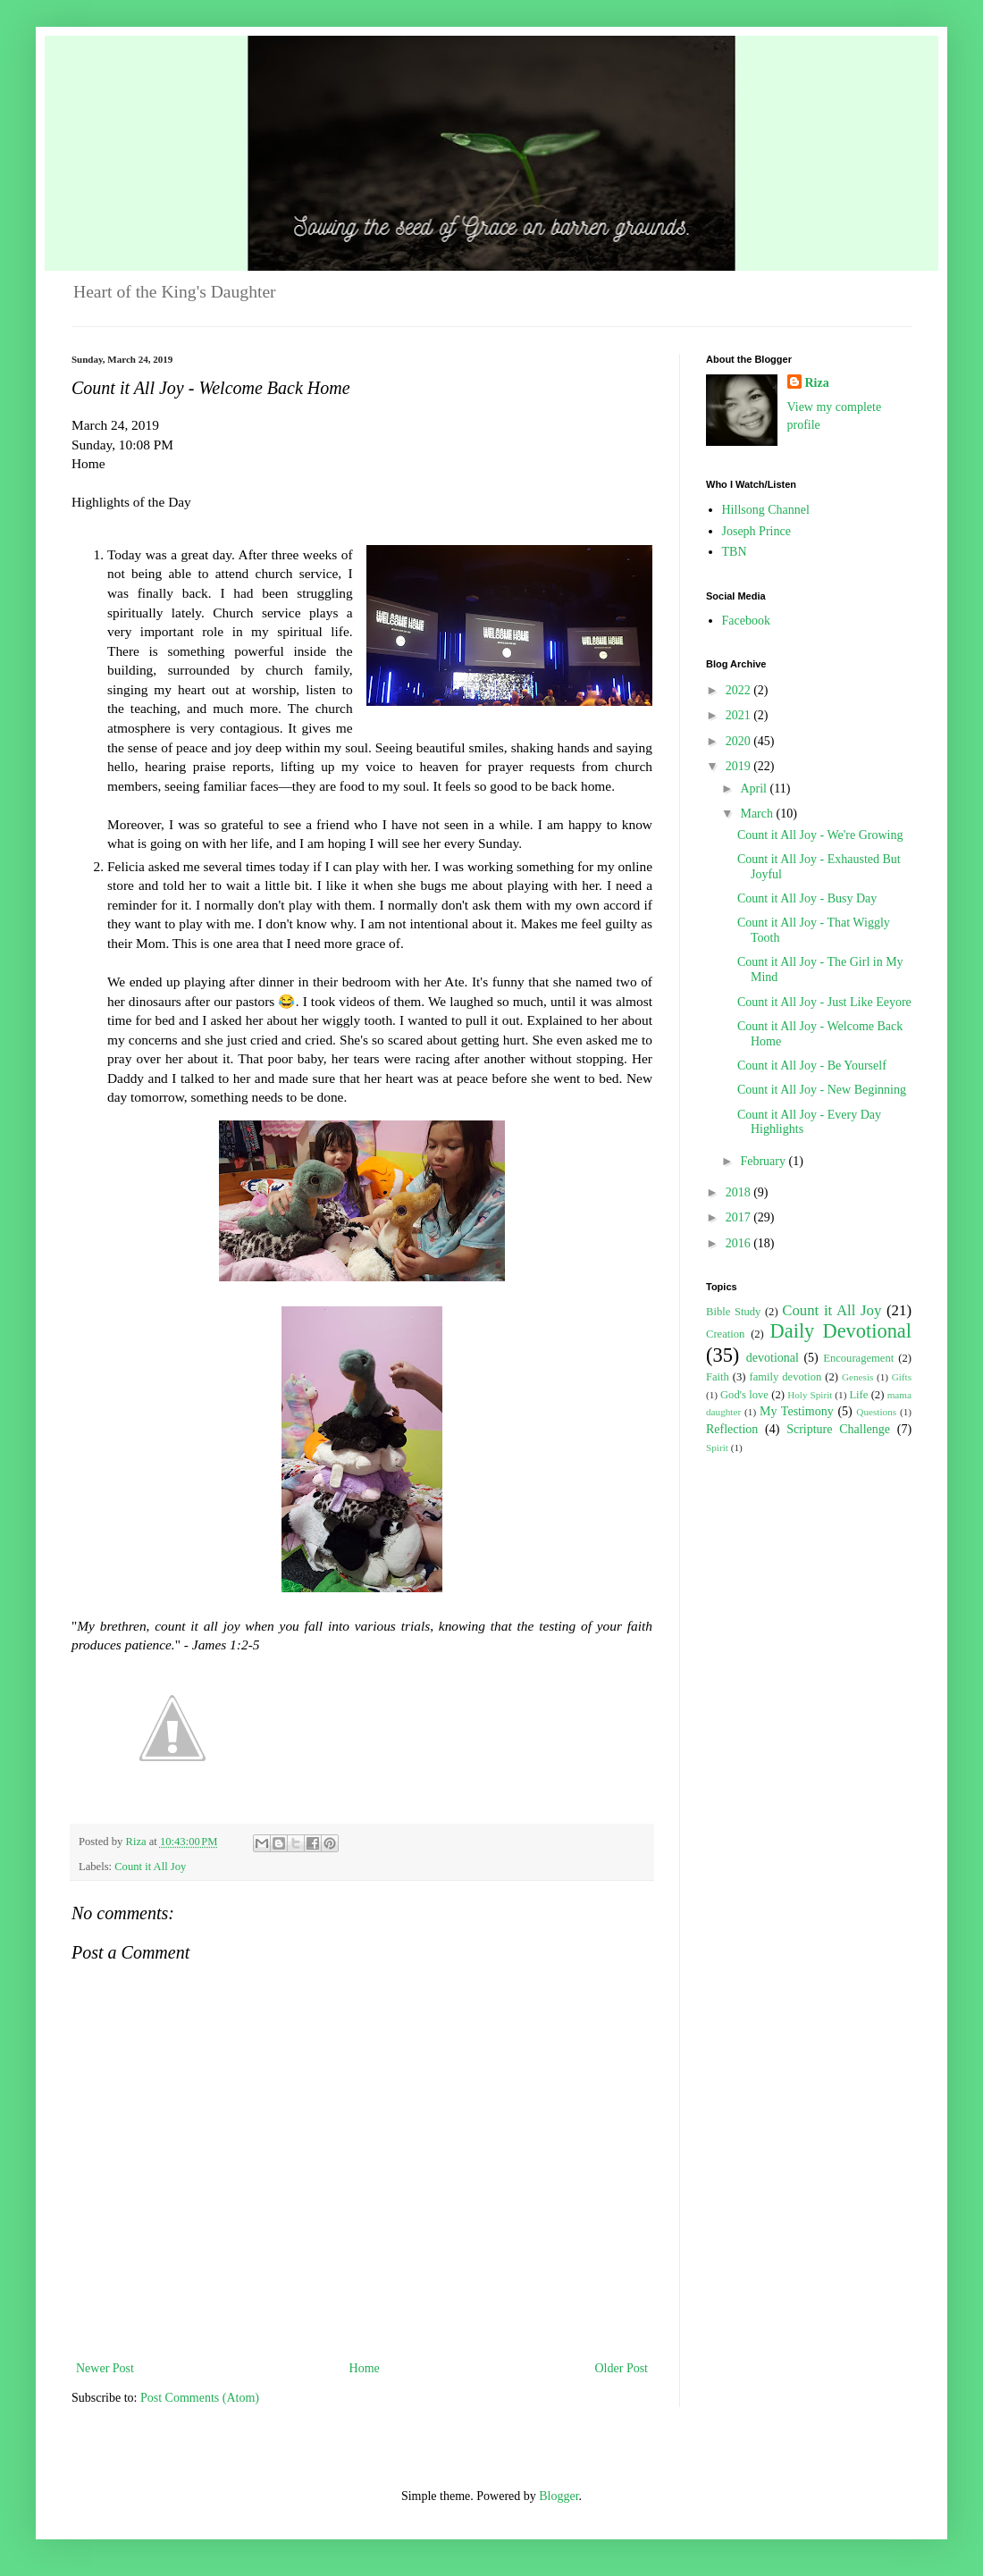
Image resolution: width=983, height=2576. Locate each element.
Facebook (746, 620)
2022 (740, 690)
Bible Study (733, 1311)
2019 (740, 766)
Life (858, 1395)
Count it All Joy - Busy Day (807, 898)
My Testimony (797, 1411)
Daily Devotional (841, 1331)
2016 (740, 1243)
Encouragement (858, 1358)
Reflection (732, 1429)
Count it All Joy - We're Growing (820, 835)
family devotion (785, 1377)
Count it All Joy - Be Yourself (811, 1065)
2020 (740, 741)
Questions (876, 1411)
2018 (740, 1192)
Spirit (717, 1447)
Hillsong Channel (766, 509)
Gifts (902, 1377)
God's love (744, 1395)
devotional (772, 1357)
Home (364, 2368)
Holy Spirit (809, 1394)
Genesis (857, 1377)
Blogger (558, 2496)
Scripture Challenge (838, 1429)
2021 (740, 715)
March (758, 813)
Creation (725, 1334)
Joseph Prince (756, 531)
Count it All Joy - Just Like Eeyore (824, 1002)
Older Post (622, 2368)
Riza (817, 383)
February (764, 1161)
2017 (740, 1217)
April (754, 788)
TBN (734, 551)
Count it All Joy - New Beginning (821, 1089)
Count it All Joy (150, 1866)
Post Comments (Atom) (199, 2397)
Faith (717, 1377)
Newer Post (105, 2368)
